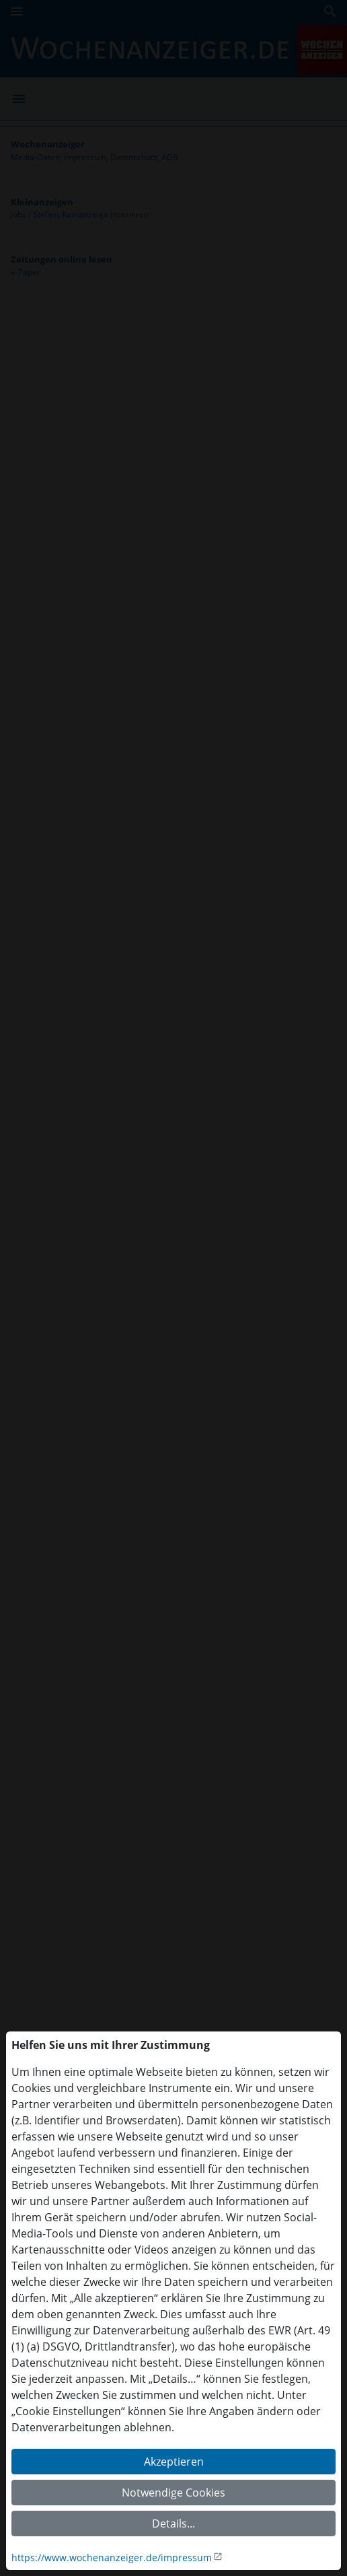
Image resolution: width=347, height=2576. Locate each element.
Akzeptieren (174, 2461)
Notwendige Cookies (173, 2492)
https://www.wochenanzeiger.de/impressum (111, 2557)
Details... (173, 2523)
